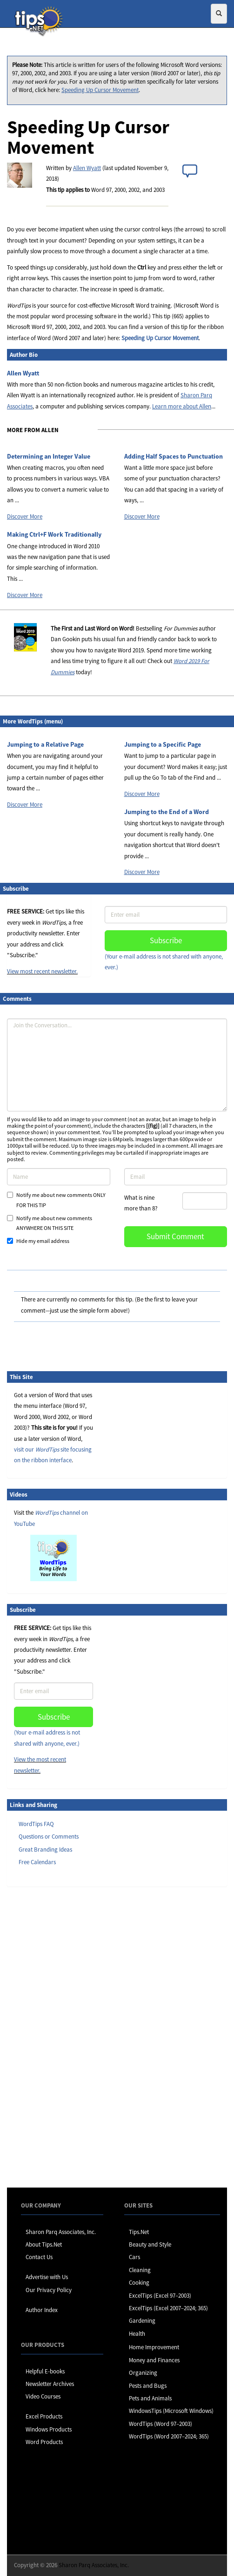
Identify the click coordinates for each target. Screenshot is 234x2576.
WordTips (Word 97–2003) (160, 2424)
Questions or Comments (49, 1836)
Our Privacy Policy (49, 2290)
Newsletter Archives (50, 2384)
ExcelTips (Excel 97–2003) (160, 2296)
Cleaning (140, 2270)
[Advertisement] (53, 2036)
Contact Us (39, 2257)
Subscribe (166, 940)
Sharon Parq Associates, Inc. (61, 2232)
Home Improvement (154, 2347)
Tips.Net (139, 2232)
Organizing (143, 2373)
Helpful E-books (45, 2371)
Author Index (42, 2310)
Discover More (24, 516)
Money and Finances (154, 2360)
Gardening (142, 2321)
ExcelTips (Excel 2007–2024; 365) (168, 2308)
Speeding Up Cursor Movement (100, 90)
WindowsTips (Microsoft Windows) (171, 2411)
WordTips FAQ (36, 1824)
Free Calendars (37, 1862)
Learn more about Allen (181, 406)
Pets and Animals (150, 2398)
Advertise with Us (47, 2277)
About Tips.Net (44, 2244)
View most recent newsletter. (42, 971)
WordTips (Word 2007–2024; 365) (169, 2436)
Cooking (139, 2283)
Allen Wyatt (87, 168)
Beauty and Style (150, 2244)
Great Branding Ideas (45, 1849)
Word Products (44, 2442)
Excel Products (44, 2416)
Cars (134, 2257)
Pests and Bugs (148, 2386)
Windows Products (49, 2429)
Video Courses (43, 2396)
